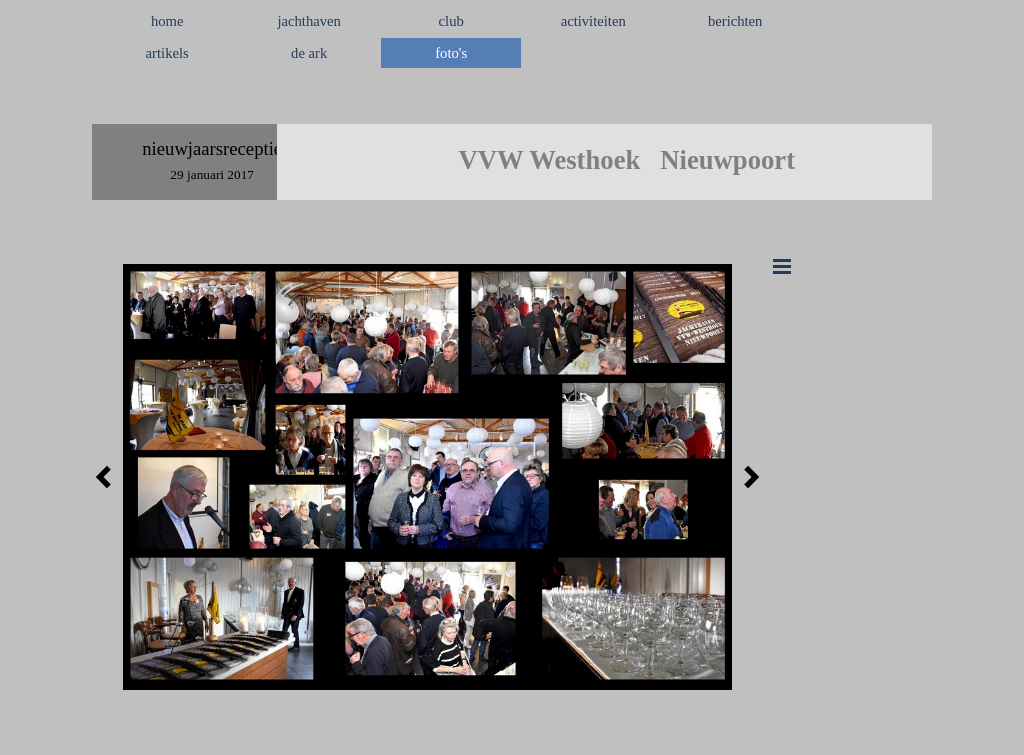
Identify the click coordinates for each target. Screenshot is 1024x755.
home (167, 21)
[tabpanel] (512, 101)
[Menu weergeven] (782, 266)
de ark (309, 53)
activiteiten (593, 21)
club (451, 21)
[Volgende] (746, 477)
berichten (735, 21)
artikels (167, 53)
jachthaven (308, 21)
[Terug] (109, 477)
